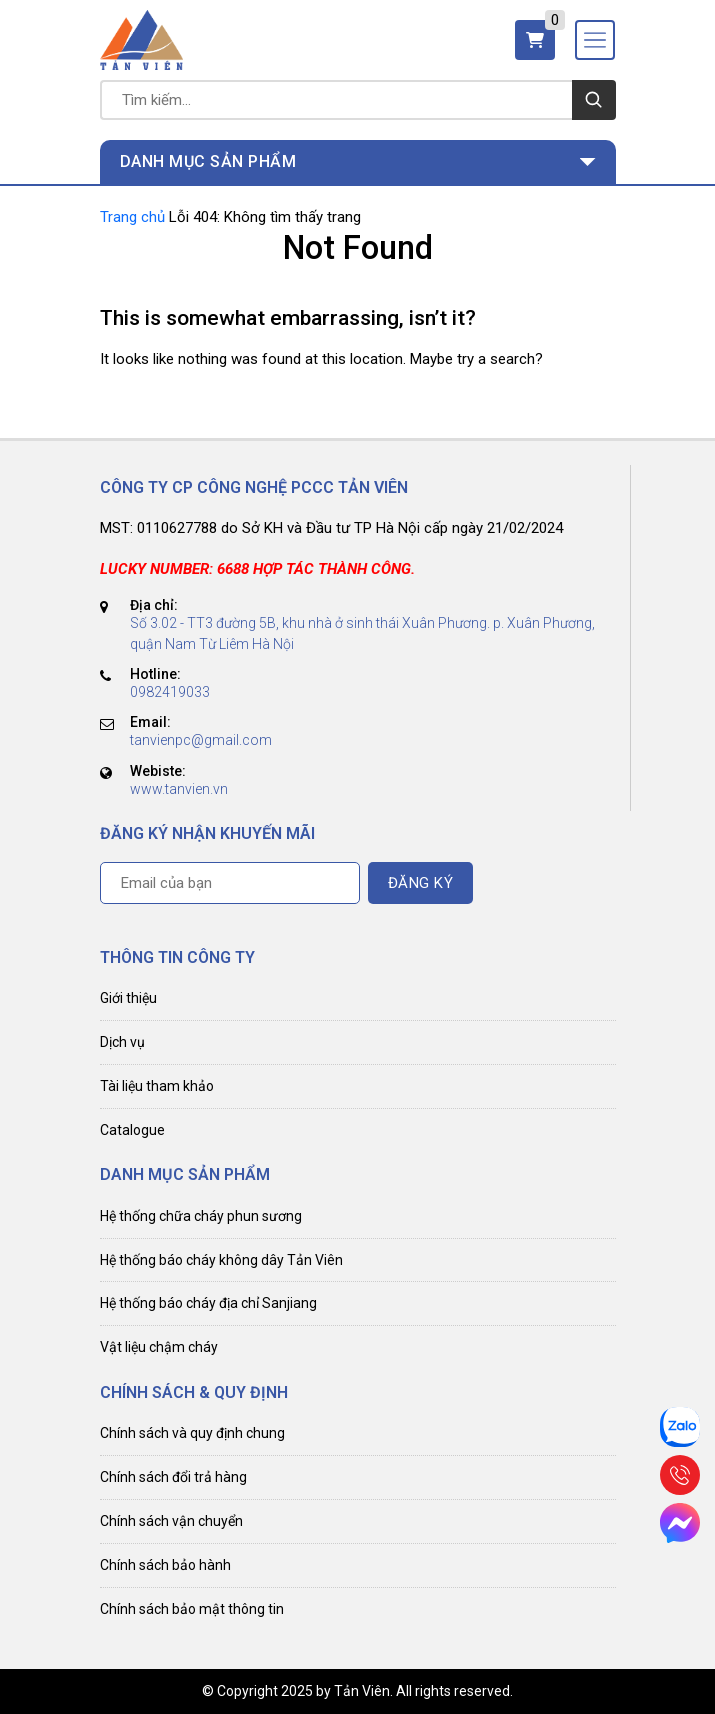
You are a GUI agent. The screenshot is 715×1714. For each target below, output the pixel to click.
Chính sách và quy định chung (192, 1433)
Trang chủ (132, 217)
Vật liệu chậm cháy (159, 1347)
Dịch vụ (122, 1042)
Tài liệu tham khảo (157, 1086)
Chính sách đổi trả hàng (173, 1477)
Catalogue (132, 1130)
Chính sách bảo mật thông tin (192, 1609)
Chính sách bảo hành (165, 1565)
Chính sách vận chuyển (171, 1521)
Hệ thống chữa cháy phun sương (201, 1216)
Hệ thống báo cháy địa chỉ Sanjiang (208, 1303)
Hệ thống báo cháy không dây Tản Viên (221, 1260)
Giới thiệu (128, 998)
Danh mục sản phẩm (208, 161)
